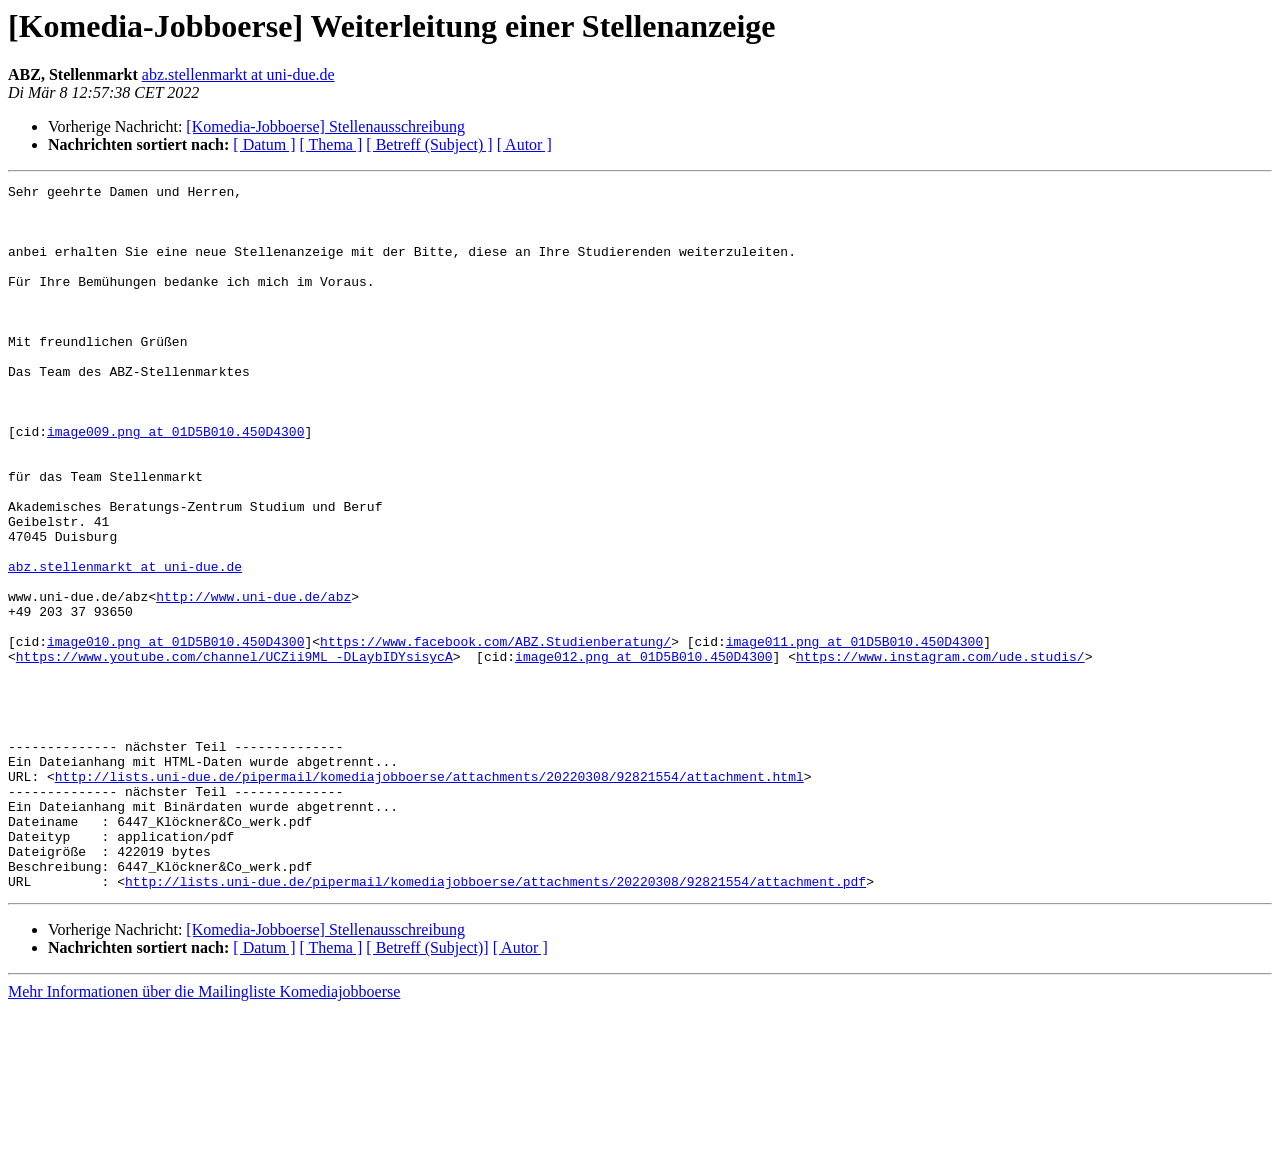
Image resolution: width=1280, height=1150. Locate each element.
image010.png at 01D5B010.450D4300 (175, 734)
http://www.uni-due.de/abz (253, 680)
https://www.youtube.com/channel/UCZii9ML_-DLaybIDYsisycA (234, 752)
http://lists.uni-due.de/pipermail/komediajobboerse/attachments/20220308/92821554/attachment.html (429, 896)
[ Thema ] (331, 144)
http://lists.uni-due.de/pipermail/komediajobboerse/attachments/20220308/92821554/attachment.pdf (495, 1022)
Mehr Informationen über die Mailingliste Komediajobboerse (204, 1132)
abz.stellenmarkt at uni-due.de (238, 74)
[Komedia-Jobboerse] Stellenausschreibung (325, 126)
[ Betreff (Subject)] (427, 1088)
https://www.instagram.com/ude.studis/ (940, 752)
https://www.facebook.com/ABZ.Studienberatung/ (495, 734)
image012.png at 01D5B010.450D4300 (643, 752)
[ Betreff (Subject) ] (429, 144)
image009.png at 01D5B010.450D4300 (175, 482)
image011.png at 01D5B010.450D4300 (854, 734)
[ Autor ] (524, 144)
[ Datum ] (264, 144)
